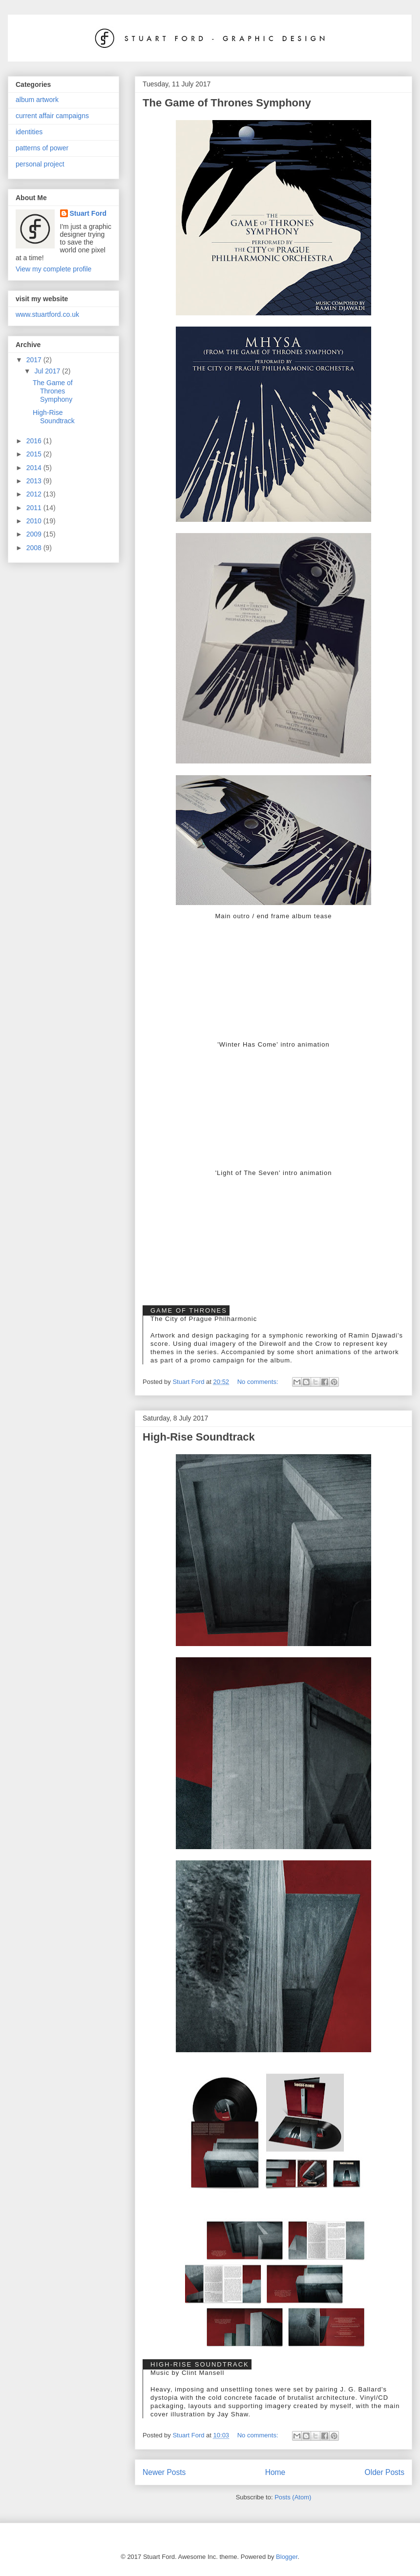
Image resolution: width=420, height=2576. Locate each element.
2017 (34, 360)
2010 (34, 521)
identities (29, 132)
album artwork (37, 99)
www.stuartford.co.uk (47, 314)
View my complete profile (53, 269)
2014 (34, 468)
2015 (34, 454)
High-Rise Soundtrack (199, 1437)
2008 (34, 548)
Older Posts (384, 2472)
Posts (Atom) (292, 2497)
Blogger (286, 2556)
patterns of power (42, 148)
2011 (34, 508)
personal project (40, 164)
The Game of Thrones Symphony (227, 103)
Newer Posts (164, 2472)
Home (275, 2472)
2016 (34, 441)
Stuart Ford (88, 213)
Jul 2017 (48, 371)
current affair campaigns (52, 116)
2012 (34, 494)
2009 (34, 534)
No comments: (258, 1381)
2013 (34, 481)
